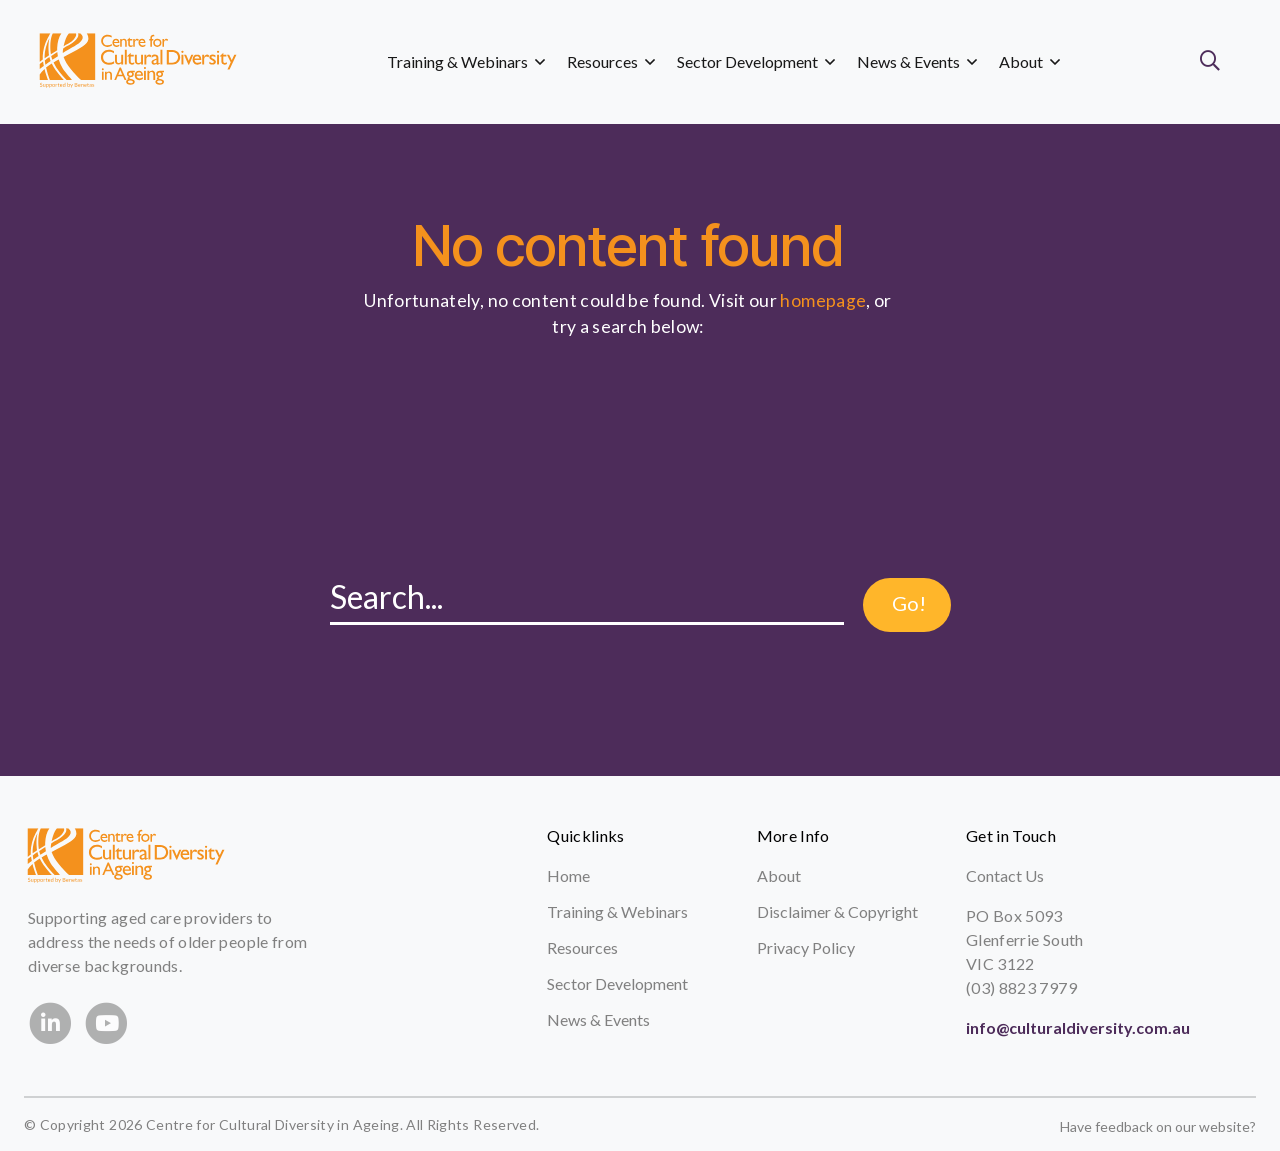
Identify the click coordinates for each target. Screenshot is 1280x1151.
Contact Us (1005, 875)
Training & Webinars (617, 911)
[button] (1214, 62)
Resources (582, 947)
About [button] (1029, 61)
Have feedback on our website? (1158, 1126)
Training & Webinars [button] (466, 61)
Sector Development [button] (756, 61)
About (779, 875)
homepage (823, 300)
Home (568, 875)
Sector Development (617, 983)
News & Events (598, 1019)
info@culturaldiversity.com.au (1078, 1027)
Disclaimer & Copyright (837, 911)
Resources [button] (611, 61)
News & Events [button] (917, 61)
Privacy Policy (806, 947)
